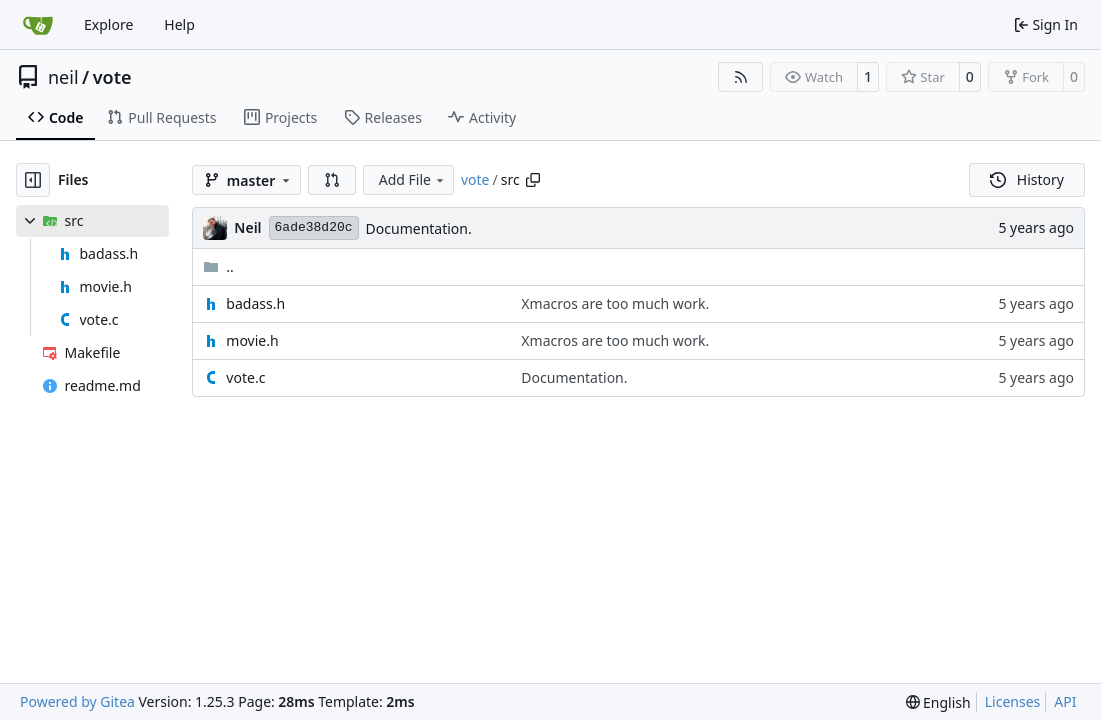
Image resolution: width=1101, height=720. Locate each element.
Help (179, 24)
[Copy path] (533, 180)
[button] (332, 180)
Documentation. (419, 228)
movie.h (252, 340)
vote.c (245, 377)
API (1065, 701)
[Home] (38, 25)
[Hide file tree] (33, 180)
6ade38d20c (314, 227)
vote (112, 77)
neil (63, 77)
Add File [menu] (413, 179)
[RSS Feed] (741, 77)
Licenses (1013, 701)
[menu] (938, 702)
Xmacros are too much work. (615, 303)
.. (218, 266)
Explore (108, 24)
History (1027, 179)
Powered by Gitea (77, 701)
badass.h (255, 303)
